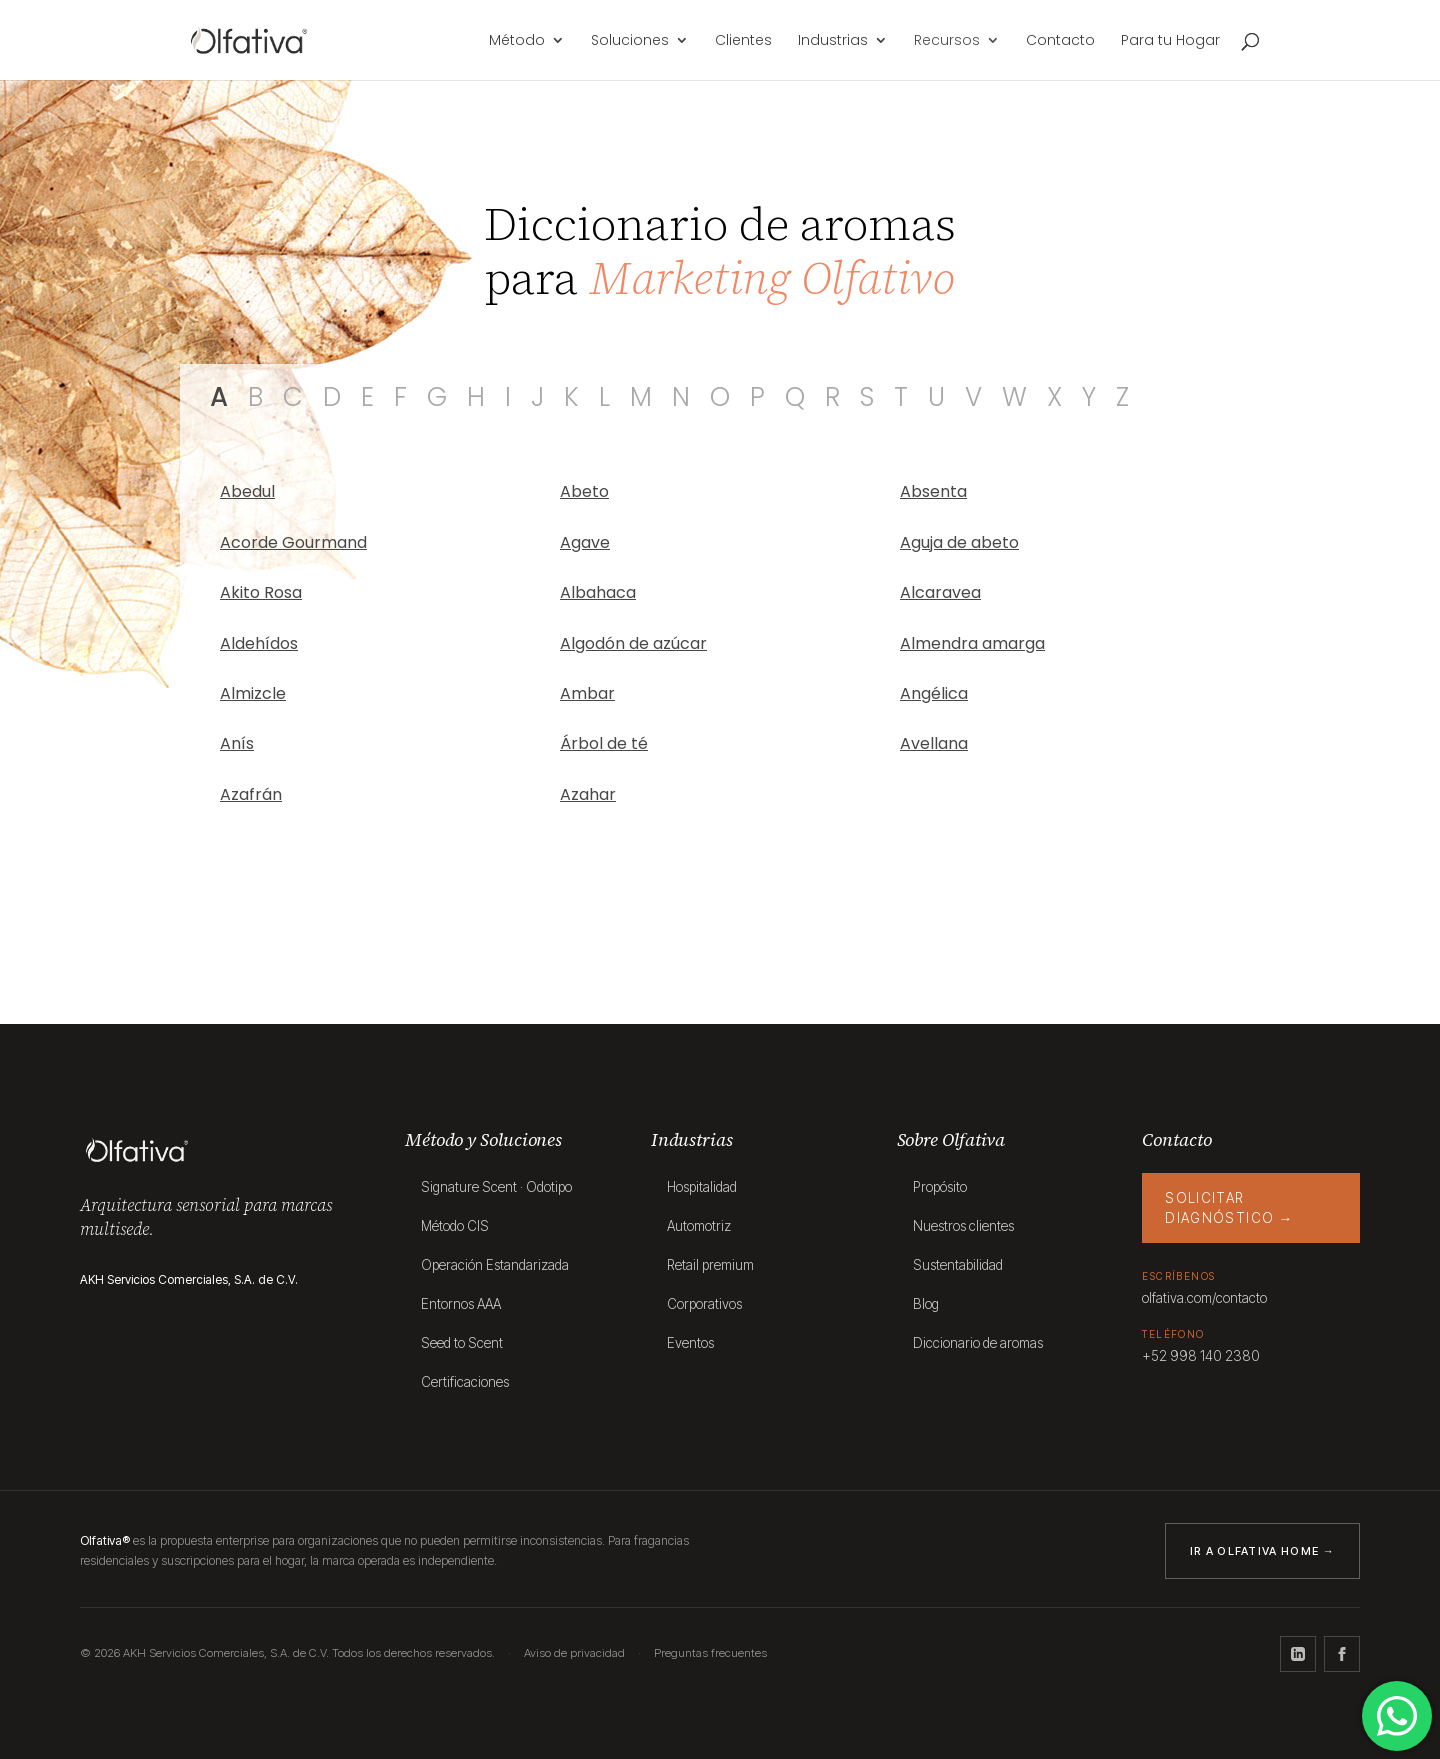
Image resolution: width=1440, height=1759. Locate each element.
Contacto (1060, 41)
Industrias (833, 41)
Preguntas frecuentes (710, 1653)
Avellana (934, 743)
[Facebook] (1342, 1654)
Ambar (587, 693)
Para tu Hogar (1170, 41)
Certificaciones (465, 1382)
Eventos (690, 1343)
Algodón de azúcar (633, 643)
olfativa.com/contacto (1204, 1298)
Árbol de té (604, 743)
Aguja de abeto (959, 542)
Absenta (933, 491)
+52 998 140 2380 (1201, 1356)
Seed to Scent (462, 1343)
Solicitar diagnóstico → (1229, 1208)
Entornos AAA (461, 1304)
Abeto (584, 491)
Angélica (934, 693)
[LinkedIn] (1298, 1654)
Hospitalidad (702, 1187)
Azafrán (251, 794)
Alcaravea (940, 592)
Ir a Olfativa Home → (1262, 1551)
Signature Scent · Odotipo (496, 1187)
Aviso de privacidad (574, 1653)
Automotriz (699, 1226)
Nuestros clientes (963, 1226)
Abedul (247, 491)
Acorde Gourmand (293, 542)
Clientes (743, 41)
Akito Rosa (261, 592)
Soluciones (630, 41)
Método (517, 41)
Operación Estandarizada (495, 1265)
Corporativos (704, 1304)
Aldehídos (259, 643)
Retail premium (710, 1265)
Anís (237, 743)
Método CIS (455, 1226)
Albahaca (598, 592)
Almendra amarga (972, 643)
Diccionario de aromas (978, 1343)
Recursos (947, 41)
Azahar (588, 794)
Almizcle (253, 693)
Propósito (940, 1187)
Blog (926, 1304)
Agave (585, 542)
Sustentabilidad (958, 1265)
